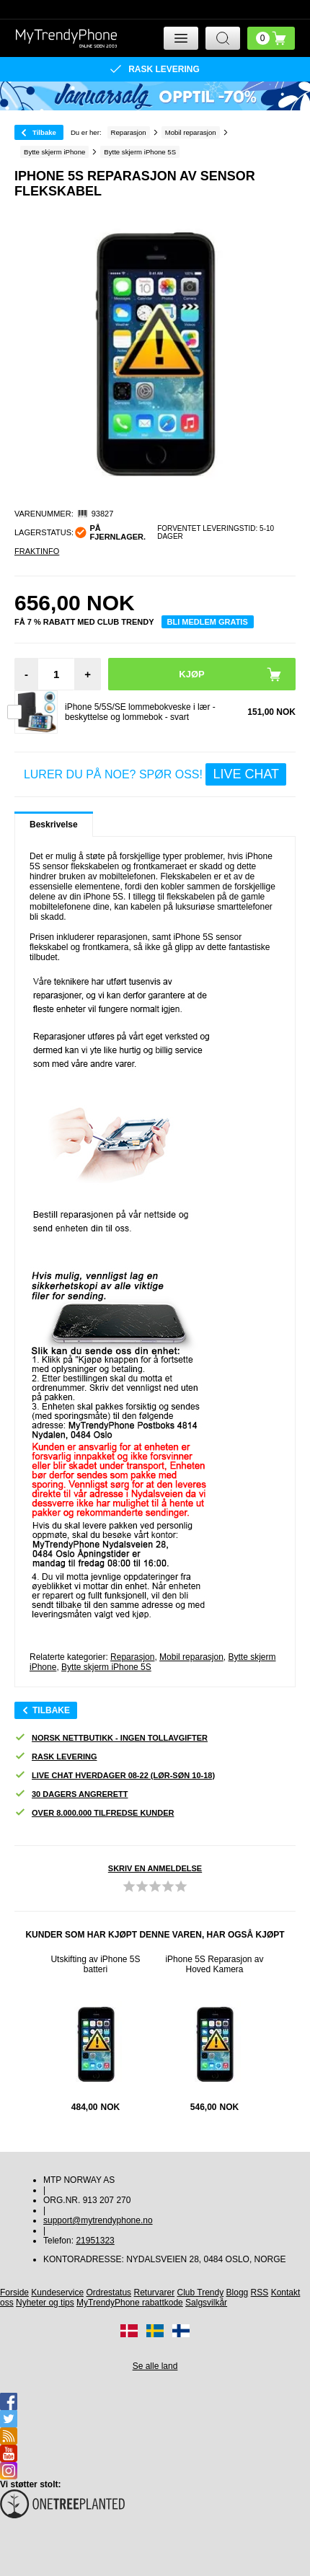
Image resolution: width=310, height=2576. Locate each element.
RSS (260, 2292)
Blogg (237, 2292)
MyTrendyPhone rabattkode (129, 2303)
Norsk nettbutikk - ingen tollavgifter (111, 1738)
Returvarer (153, 2292)
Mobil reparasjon (191, 1657)
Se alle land (155, 2366)
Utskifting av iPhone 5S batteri (95, 1964)
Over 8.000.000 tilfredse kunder (94, 1813)
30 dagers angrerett (71, 1794)
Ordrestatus (108, 2292)
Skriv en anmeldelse (155, 1868)
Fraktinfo (36, 551)
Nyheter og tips (45, 2303)
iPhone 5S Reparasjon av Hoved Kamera (214, 1964)
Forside (14, 2292)
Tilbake (44, 132)
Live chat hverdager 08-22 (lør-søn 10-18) (114, 1775)
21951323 (95, 2241)
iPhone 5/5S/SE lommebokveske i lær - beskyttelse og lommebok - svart (140, 712)
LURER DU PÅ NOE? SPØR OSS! (155, 774)
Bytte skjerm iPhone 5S (106, 1667)
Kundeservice (57, 2292)
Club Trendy (200, 2292)
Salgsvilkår (206, 2303)
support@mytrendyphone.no (98, 2220)
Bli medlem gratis (207, 621)
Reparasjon (132, 1657)
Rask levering (55, 1757)
